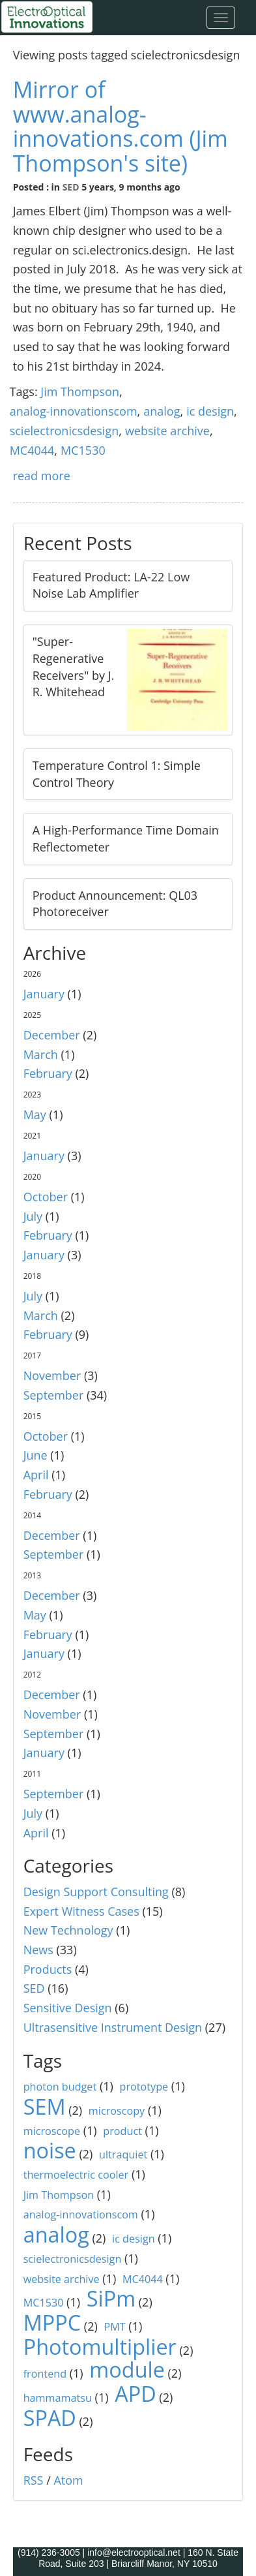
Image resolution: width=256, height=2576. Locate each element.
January (43, 994)
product (122, 2131)
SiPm (111, 2298)
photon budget (60, 2086)
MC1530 (83, 450)
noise (49, 2150)
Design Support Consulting (96, 1891)
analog (161, 411)
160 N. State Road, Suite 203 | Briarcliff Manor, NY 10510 (138, 2558)
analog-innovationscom (73, 411)
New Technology (68, 1930)
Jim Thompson (79, 391)
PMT (114, 2327)
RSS (33, 2480)
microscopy (117, 2111)
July (32, 1216)
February (47, 1073)
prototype (144, 2086)
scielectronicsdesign (64, 430)
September (53, 1395)
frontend (44, 2374)
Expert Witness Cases (81, 1911)
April (36, 1474)
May (34, 1114)
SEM (44, 2106)
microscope (51, 2131)
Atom (68, 2480)
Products (47, 1969)
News (38, 1949)
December (51, 1035)
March (40, 1054)
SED (71, 187)
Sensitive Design (67, 2008)
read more (41, 475)
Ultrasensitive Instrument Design (112, 2027)
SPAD (49, 2417)
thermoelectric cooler (76, 2175)
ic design (210, 411)
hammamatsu (57, 2398)
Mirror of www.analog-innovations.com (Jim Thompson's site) (120, 125)
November (52, 1375)
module (127, 2369)
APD (135, 2393)
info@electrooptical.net (135, 2552)
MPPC (52, 2322)
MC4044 (32, 450)
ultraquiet (123, 2154)
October (45, 1196)
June (35, 1455)
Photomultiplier (100, 2346)
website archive (167, 430)
